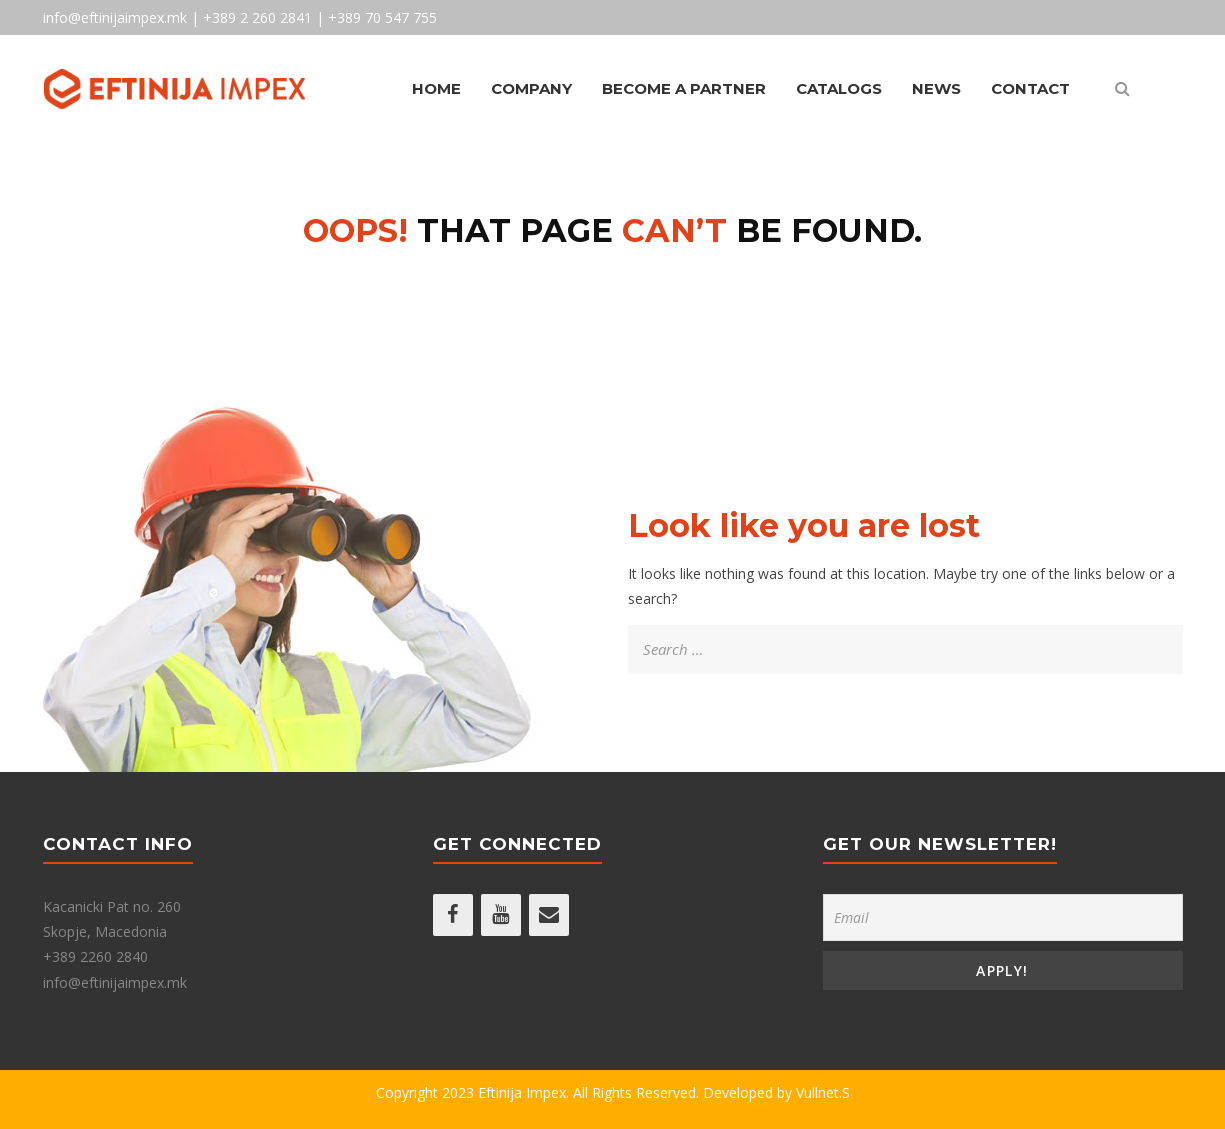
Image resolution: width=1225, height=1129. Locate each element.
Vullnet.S (823, 1092)
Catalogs (839, 88)
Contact (1030, 88)
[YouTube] (501, 915)
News (936, 88)
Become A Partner (684, 88)
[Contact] (549, 915)
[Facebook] (453, 915)
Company (531, 88)
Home (436, 88)
